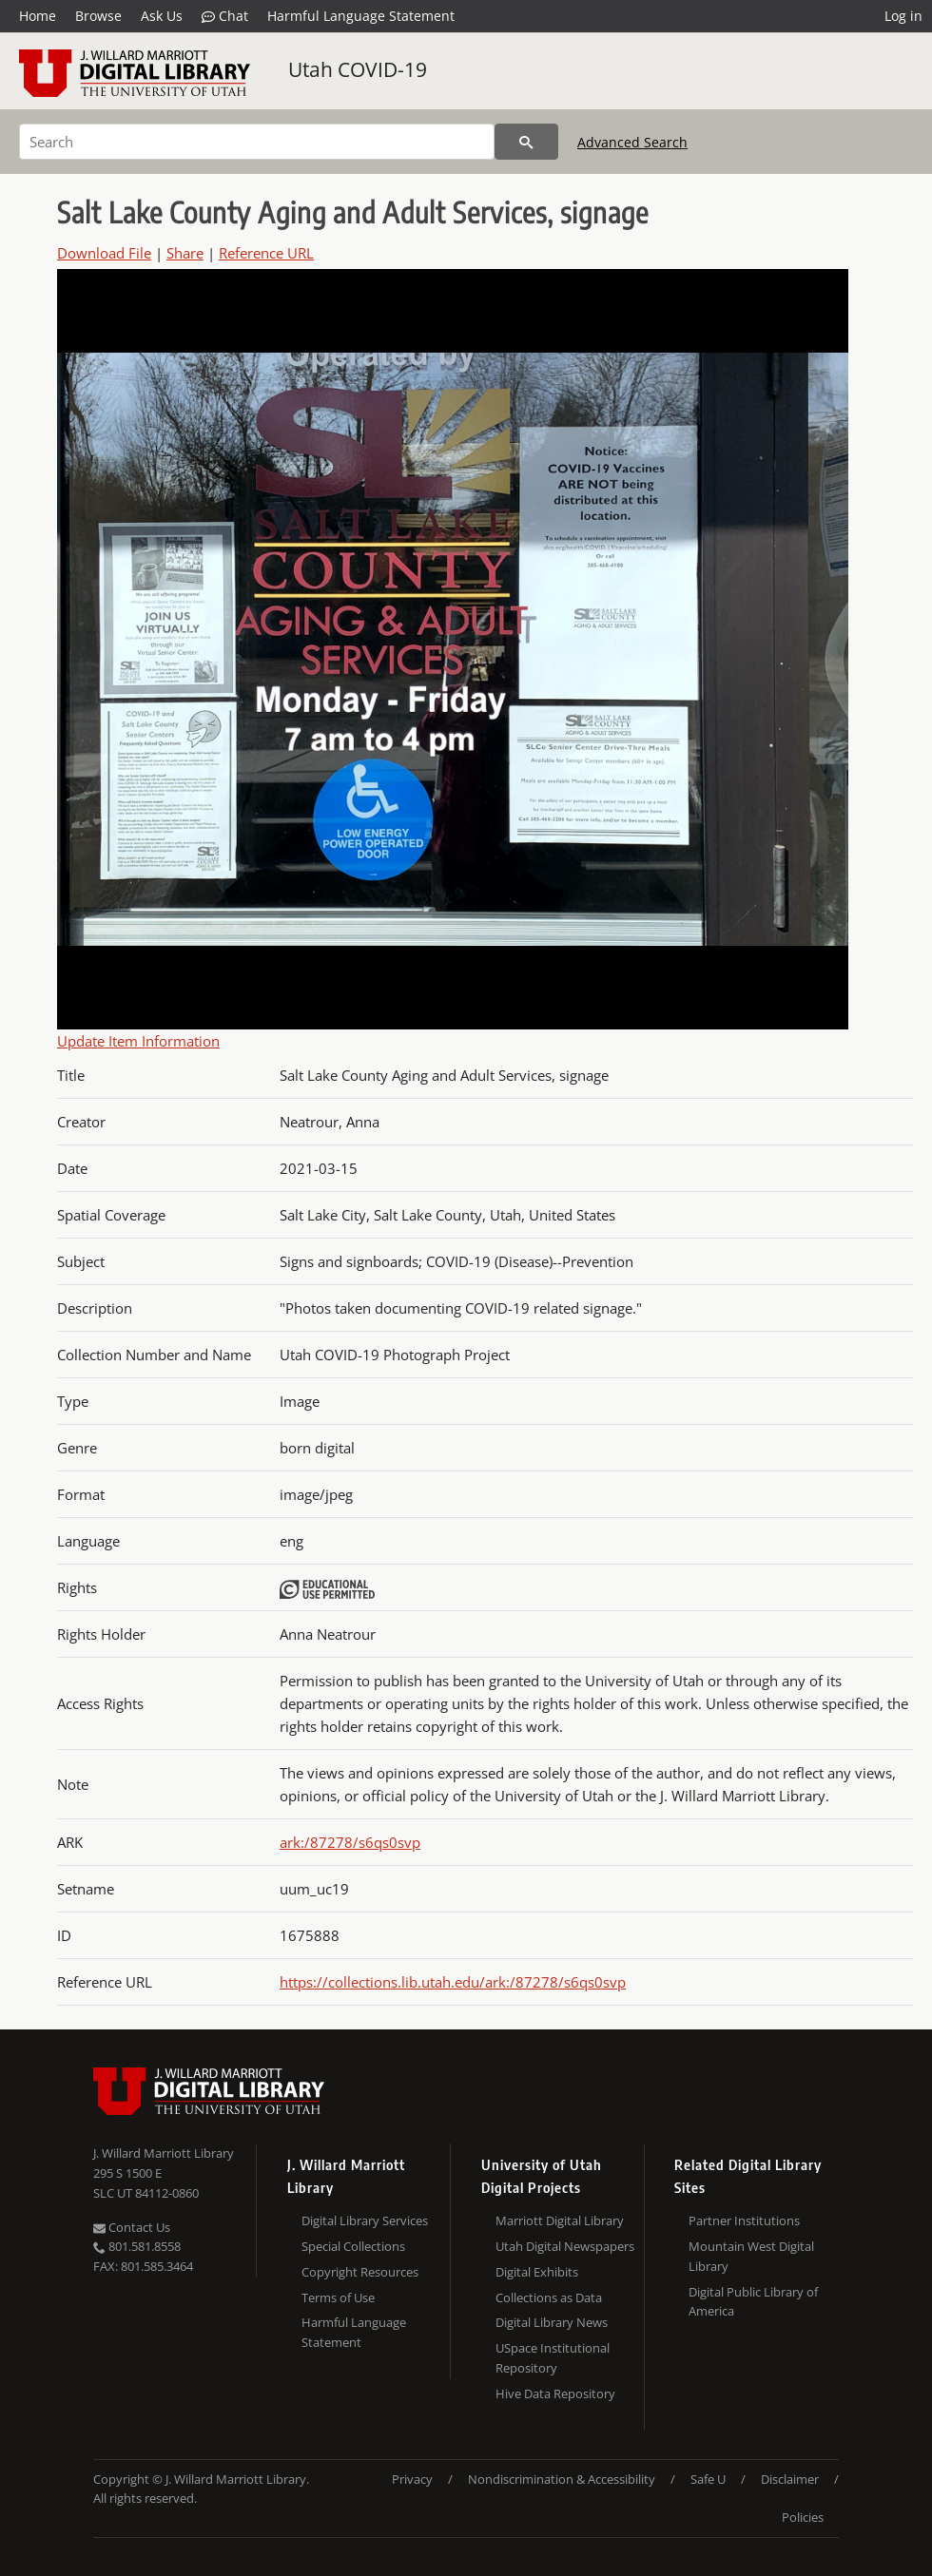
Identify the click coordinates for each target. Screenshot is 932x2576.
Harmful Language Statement (361, 16)
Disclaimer (790, 2479)
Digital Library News (551, 2322)
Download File (104, 252)
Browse (98, 16)
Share (185, 252)
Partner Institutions (744, 2220)
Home (37, 16)
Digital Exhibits (536, 2271)
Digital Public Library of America (753, 2301)
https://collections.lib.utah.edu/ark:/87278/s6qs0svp (453, 1981)
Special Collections (353, 2246)
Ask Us (162, 16)
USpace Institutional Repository (552, 2357)
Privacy (412, 2479)
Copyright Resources (359, 2271)
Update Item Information (138, 1040)
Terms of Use (338, 2297)
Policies (803, 2517)
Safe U (708, 2479)
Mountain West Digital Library (751, 2256)
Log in (903, 16)
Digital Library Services (364, 2220)
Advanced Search (632, 142)
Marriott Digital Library (559, 2220)
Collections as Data (548, 2297)
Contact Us (131, 2227)
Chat (225, 16)
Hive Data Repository (555, 2393)
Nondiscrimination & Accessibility (561, 2479)
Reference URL (266, 252)
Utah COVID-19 (357, 69)
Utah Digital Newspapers (564, 2246)
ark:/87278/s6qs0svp (350, 1842)
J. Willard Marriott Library (163, 2153)
